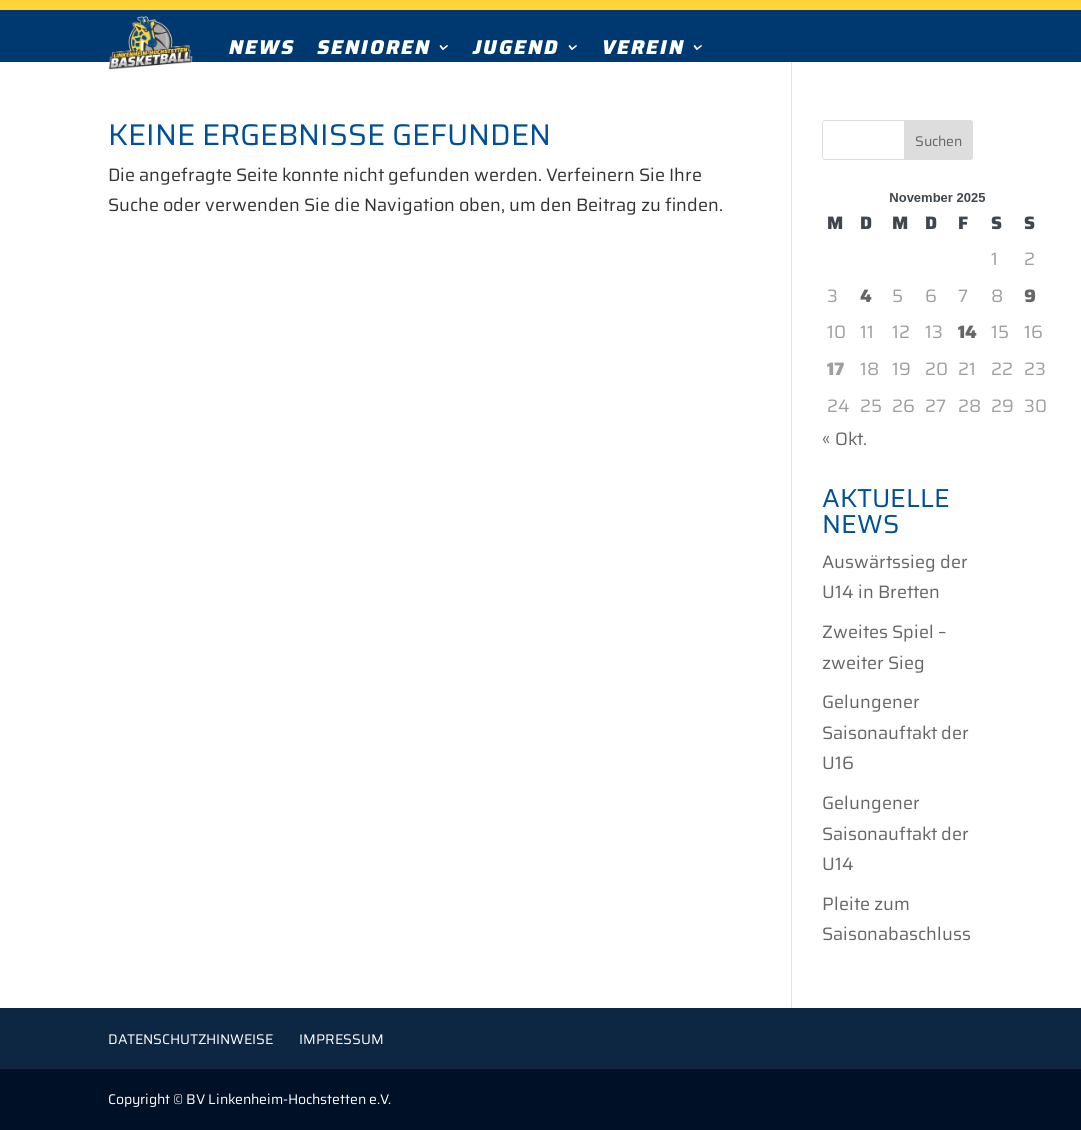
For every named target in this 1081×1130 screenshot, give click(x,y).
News (262, 51)
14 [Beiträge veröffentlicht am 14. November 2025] (967, 332)
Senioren (374, 51)
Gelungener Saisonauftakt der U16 (895, 732)
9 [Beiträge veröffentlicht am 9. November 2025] (1030, 296)
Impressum (341, 1039)
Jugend (516, 51)
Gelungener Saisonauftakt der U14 (895, 833)
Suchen (938, 141)
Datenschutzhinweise (190, 1039)
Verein (643, 51)
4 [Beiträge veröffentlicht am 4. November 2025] (866, 296)
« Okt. (844, 439)
